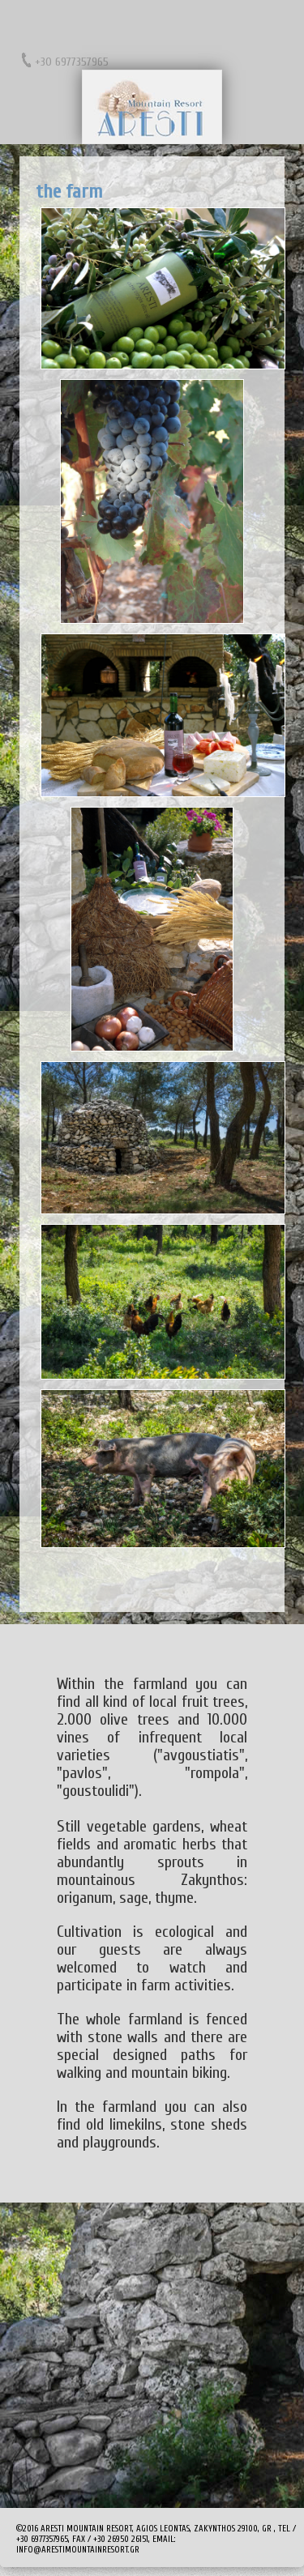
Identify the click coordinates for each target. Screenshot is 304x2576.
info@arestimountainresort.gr (77, 2549)
